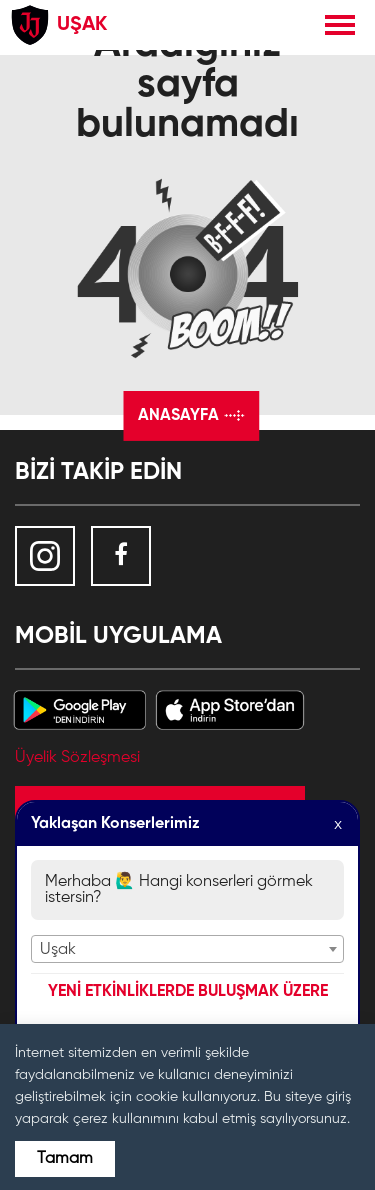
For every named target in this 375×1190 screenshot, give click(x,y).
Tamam (65, 1159)
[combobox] (187, 949)
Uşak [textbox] (58, 950)
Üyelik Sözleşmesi (77, 758)
